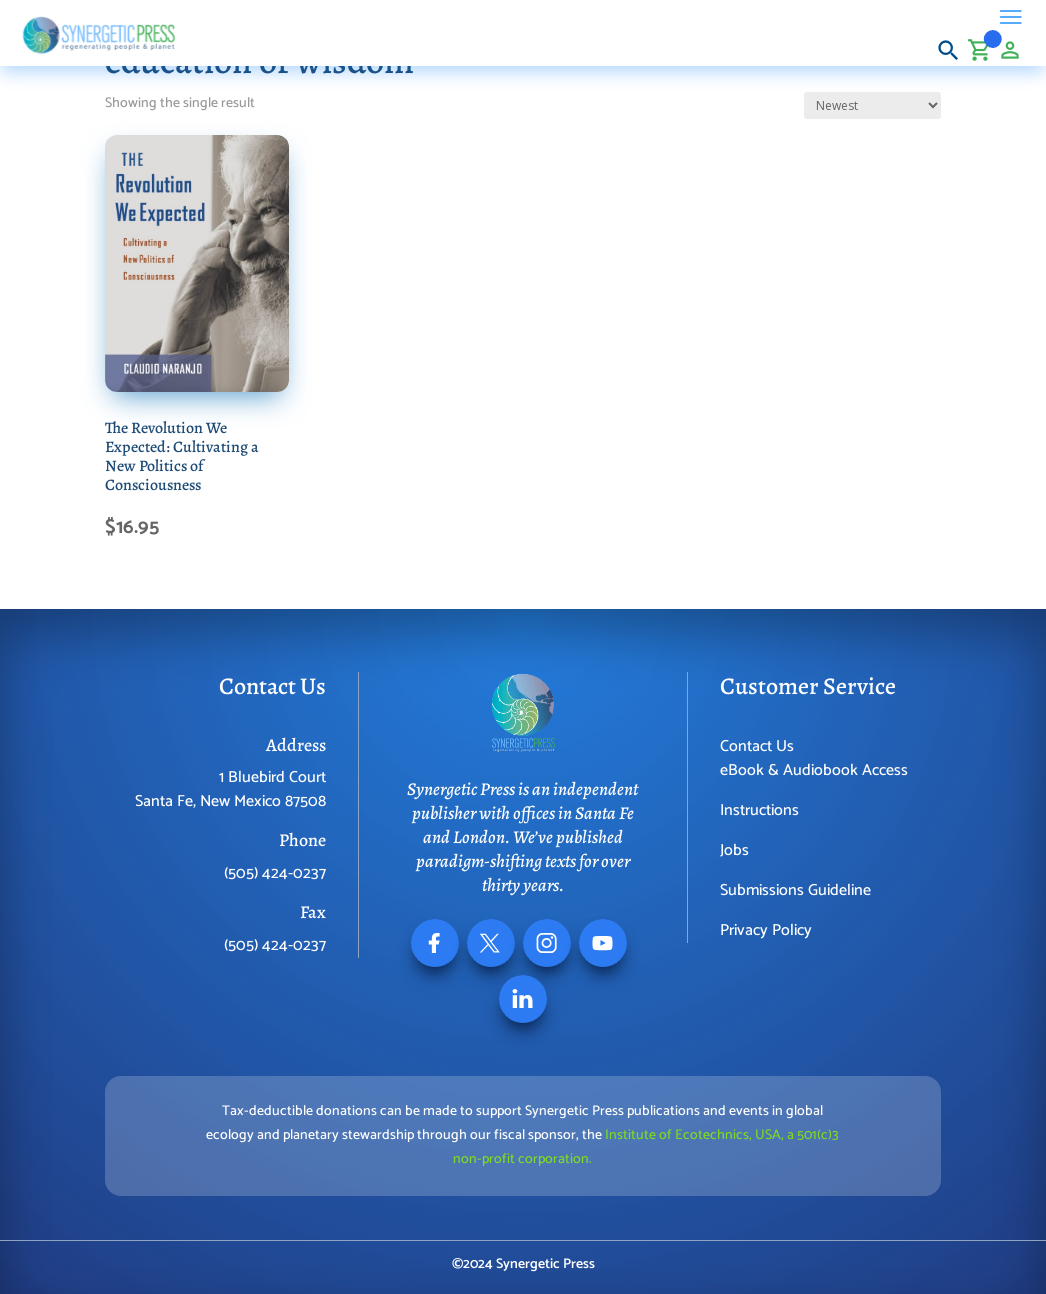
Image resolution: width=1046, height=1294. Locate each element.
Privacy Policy (766, 930)
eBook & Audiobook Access (814, 770)
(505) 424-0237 (275, 873)
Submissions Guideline (795, 890)
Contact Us (757, 746)
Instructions (759, 810)
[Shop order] (872, 105)
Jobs (734, 850)
